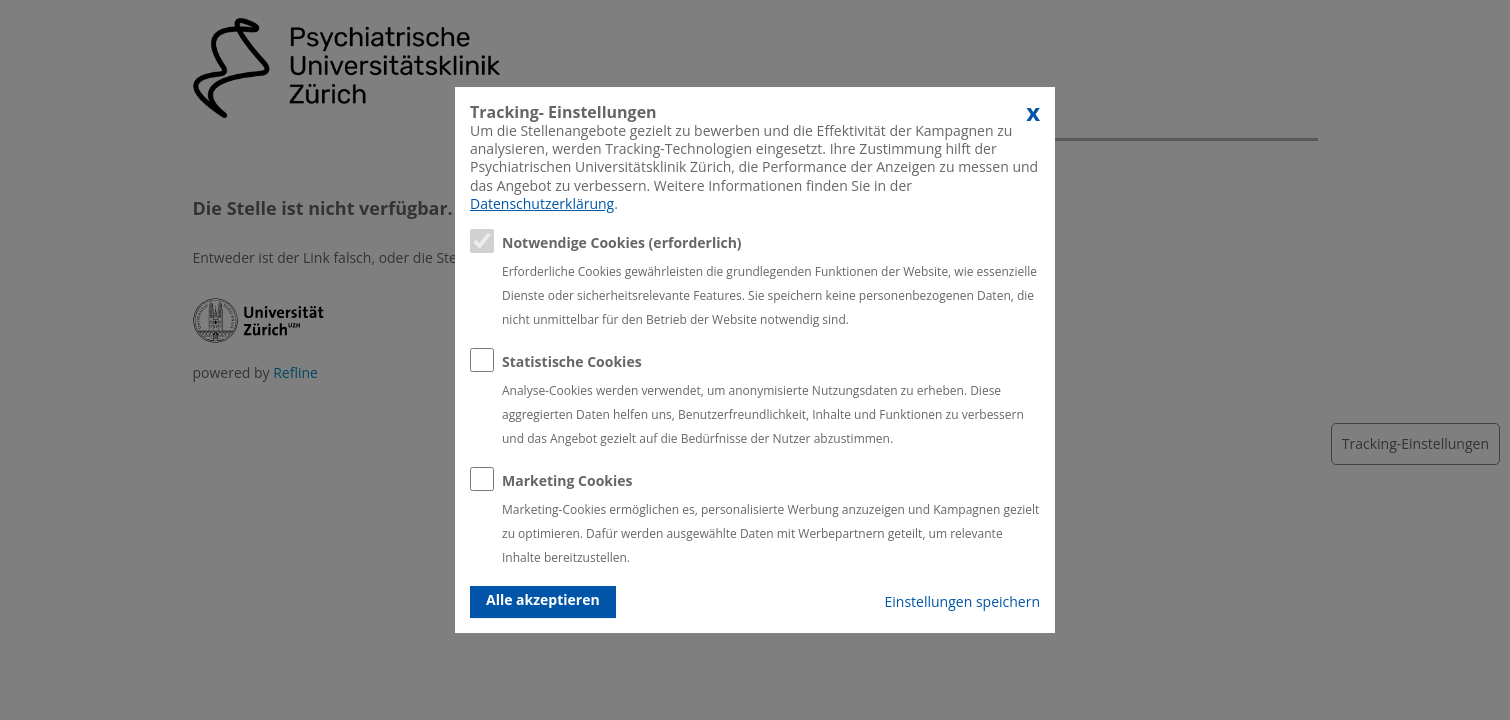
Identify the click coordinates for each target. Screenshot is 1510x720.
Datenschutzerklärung (542, 203)
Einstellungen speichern (962, 601)
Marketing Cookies (567, 480)
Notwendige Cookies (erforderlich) (622, 242)
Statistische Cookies (572, 361)
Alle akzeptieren (543, 599)
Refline (295, 372)
